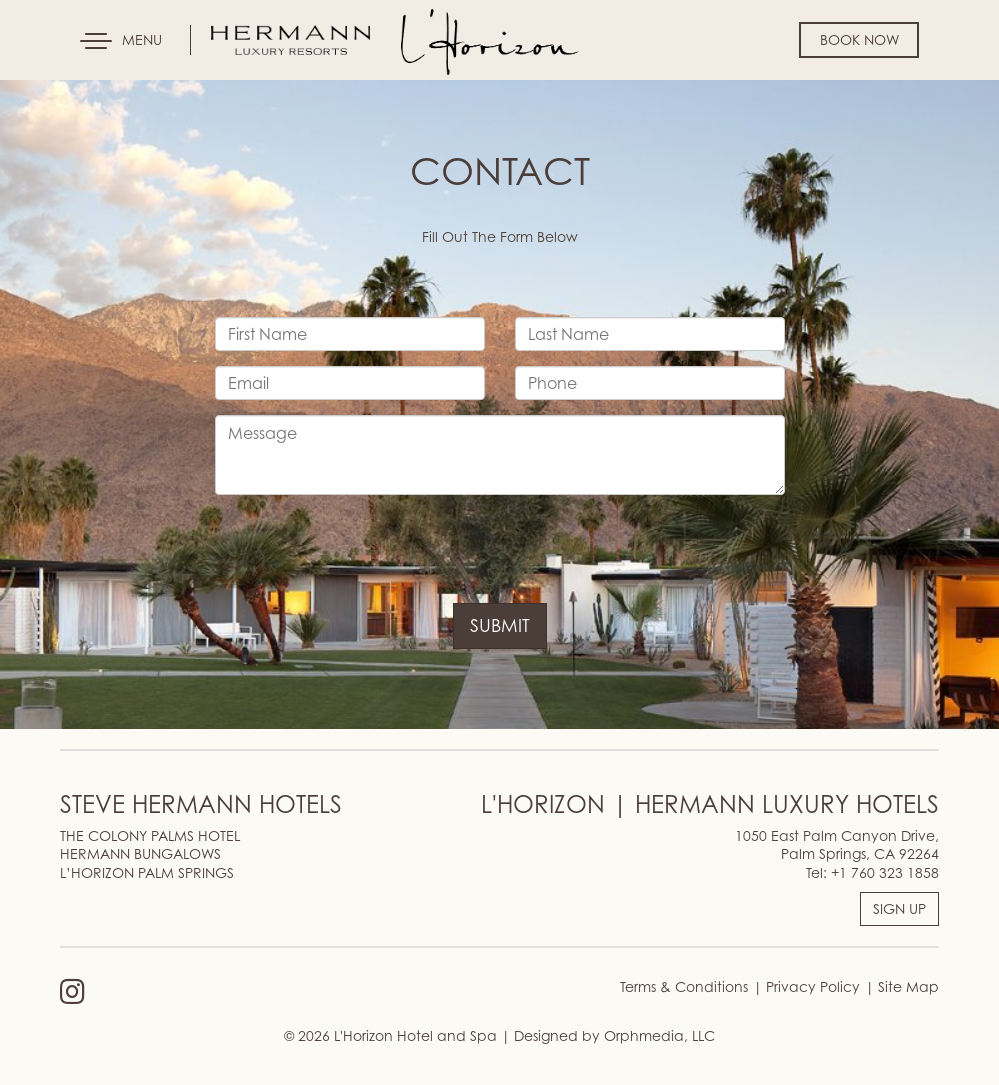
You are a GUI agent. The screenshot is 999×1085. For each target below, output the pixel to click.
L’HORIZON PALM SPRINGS (147, 872)
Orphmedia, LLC (659, 1035)
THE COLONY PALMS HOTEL (150, 835)
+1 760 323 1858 (885, 872)
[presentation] (367, 549)
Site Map (906, 986)
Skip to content (74, 92)
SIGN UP (899, 908)
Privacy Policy (811, 986)
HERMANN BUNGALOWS (140, 853)
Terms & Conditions (684, 986)
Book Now (859, 39)
